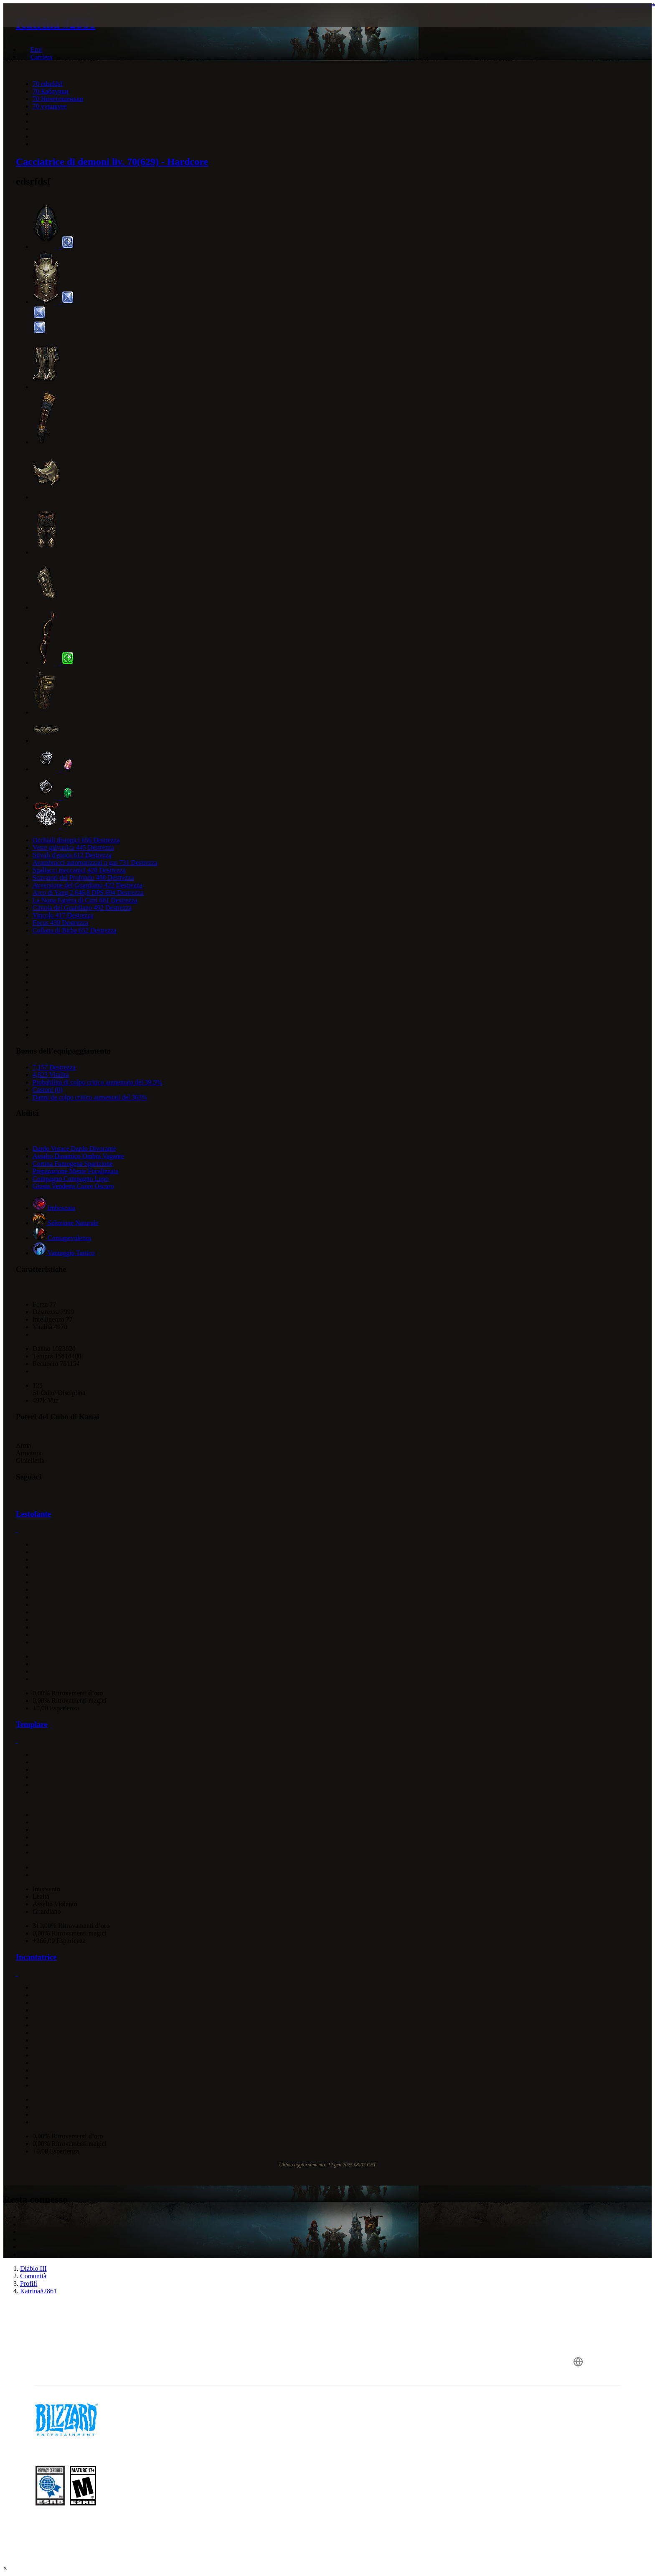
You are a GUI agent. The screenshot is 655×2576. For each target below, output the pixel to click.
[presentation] (41, 25)
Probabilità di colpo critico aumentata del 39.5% (97, 1082)
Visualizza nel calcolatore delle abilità (620, 4)
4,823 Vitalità (51, 1074)
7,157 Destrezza (54, 1067)
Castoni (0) (48, 1089)
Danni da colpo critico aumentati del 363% (90, 1097)
